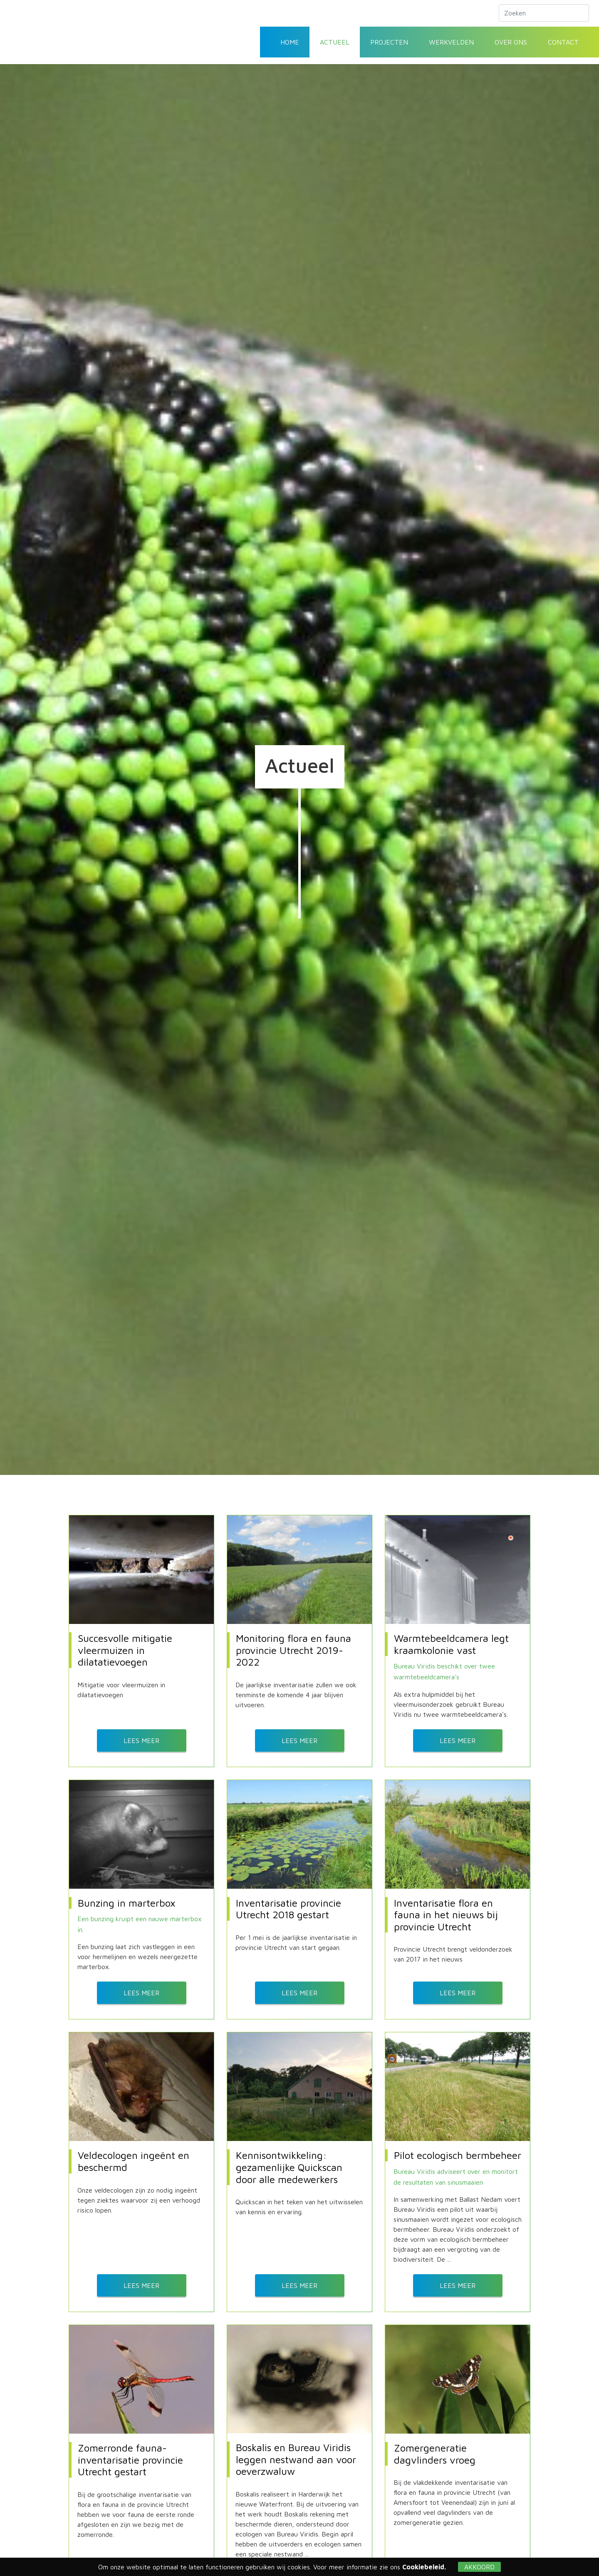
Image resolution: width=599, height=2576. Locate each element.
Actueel (334, 42)
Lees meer (141, 1739)
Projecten (389, 42)
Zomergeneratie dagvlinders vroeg (434, 2448)
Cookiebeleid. (424, 2567)
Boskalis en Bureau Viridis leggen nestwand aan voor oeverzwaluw (296, 2454)
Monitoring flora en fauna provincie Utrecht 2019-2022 (293, 1650)
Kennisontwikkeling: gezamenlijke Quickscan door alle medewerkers (289, 2163)
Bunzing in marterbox (127, 1901)
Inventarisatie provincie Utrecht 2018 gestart (288, 1907)
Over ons (511, 42)
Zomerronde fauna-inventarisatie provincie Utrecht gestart (130, 2454)
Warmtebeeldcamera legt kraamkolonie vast (451, 1644)
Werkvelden (451, 42)
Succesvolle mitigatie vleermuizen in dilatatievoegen (125, 1650)
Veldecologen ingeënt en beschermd (133, 2158)
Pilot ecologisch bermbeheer (457, 2152)
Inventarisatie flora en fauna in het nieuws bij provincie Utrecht (446, 1912)
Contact (563, 42)
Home (289, 42)
